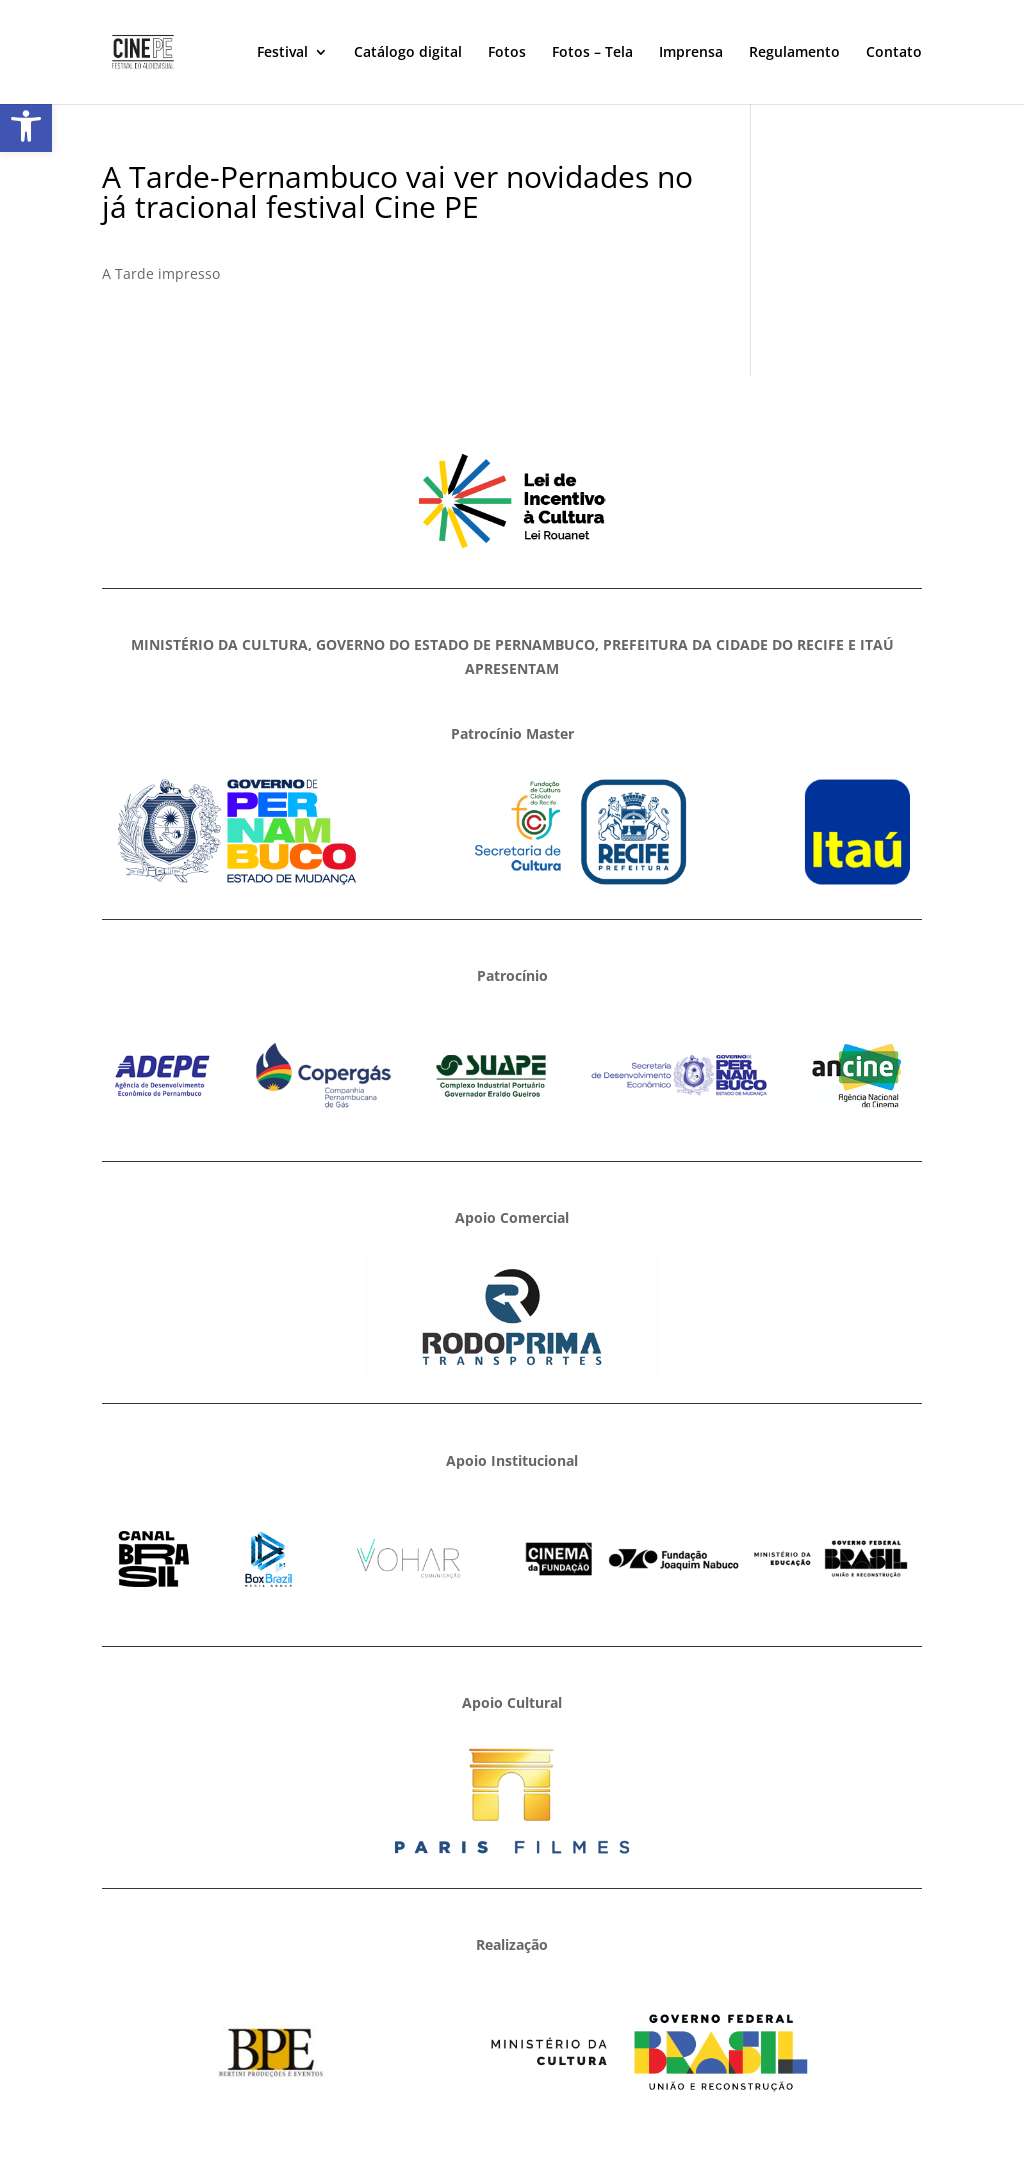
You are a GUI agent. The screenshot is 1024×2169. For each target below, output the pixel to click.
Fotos (507, 53)
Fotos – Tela (592, 53)
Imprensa (691, 53)
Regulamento (794, 53)
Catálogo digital (408, 53)
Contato (894, 53)
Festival (282, 53)
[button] (26, 126)
